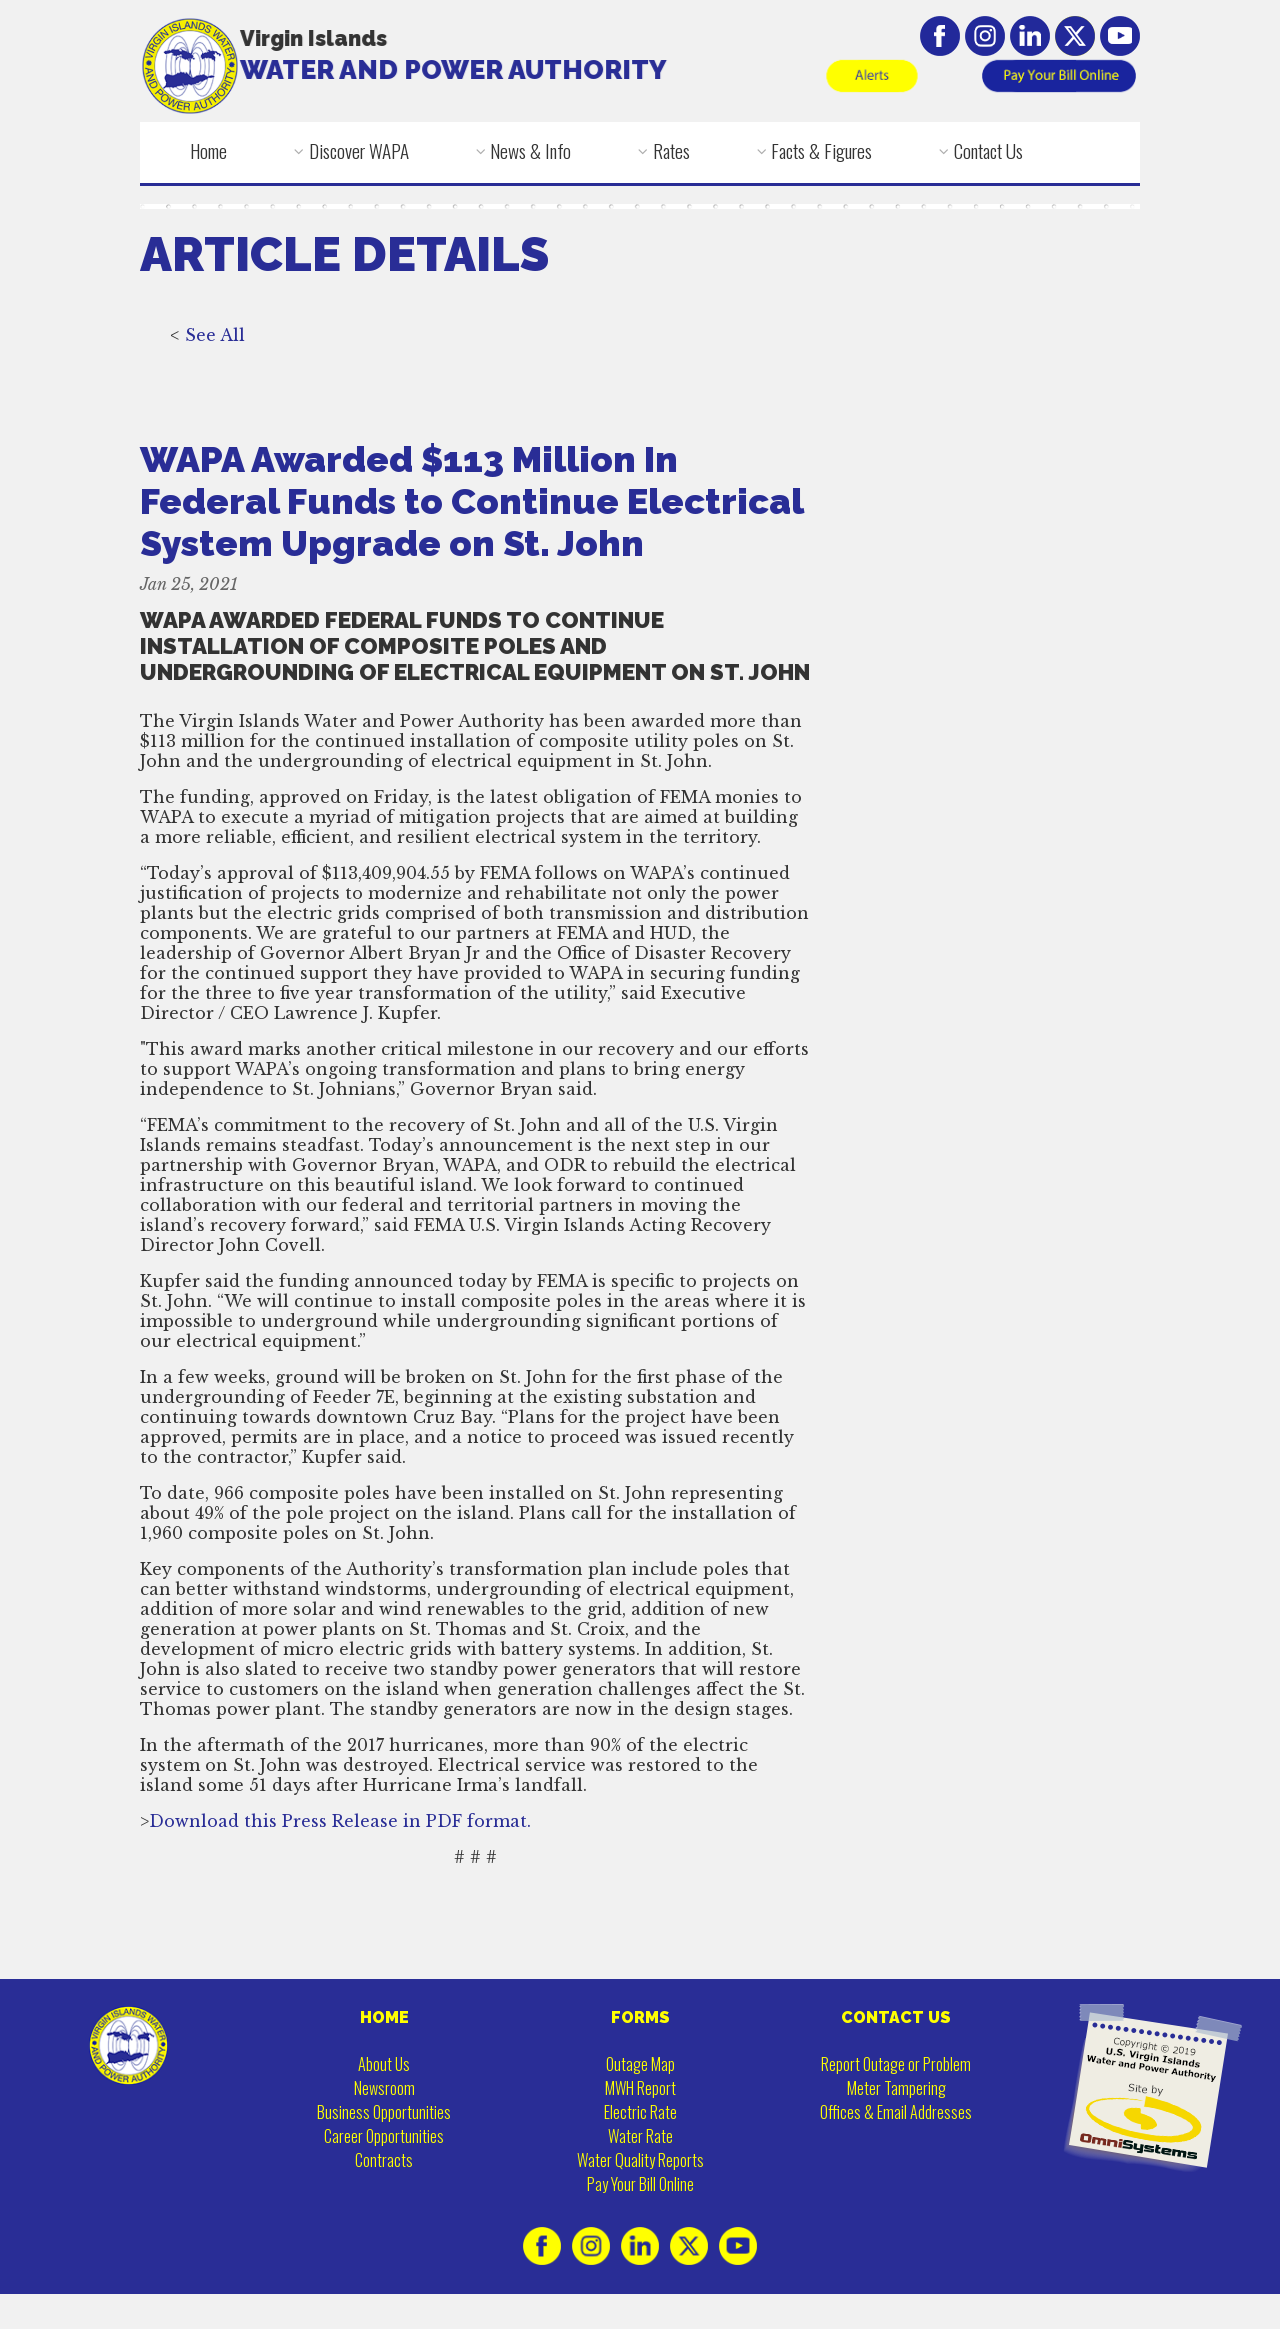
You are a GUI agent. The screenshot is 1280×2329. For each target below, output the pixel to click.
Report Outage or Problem (896, 2064)
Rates (671, 150)
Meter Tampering (896, 2088)
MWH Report (640, 2088)
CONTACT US (896, 2017)
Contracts (384, 2160)
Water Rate (640, 2136)
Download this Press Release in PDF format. (340, 1848)
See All (215, 362)
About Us (384, 2064)
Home (208, 150)
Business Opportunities (384, 2112)
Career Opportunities (384, 2136)
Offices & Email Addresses (896, 2112)
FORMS (640, 2017)
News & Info (530, 150)
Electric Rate (640, 2112)
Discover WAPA (359, 150)
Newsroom (384, 2088)
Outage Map (640, 2064)
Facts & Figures (821, 150)
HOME (384, 2017)
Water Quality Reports (640, 2160)
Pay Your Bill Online (640, 2184)
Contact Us (988, 150)
